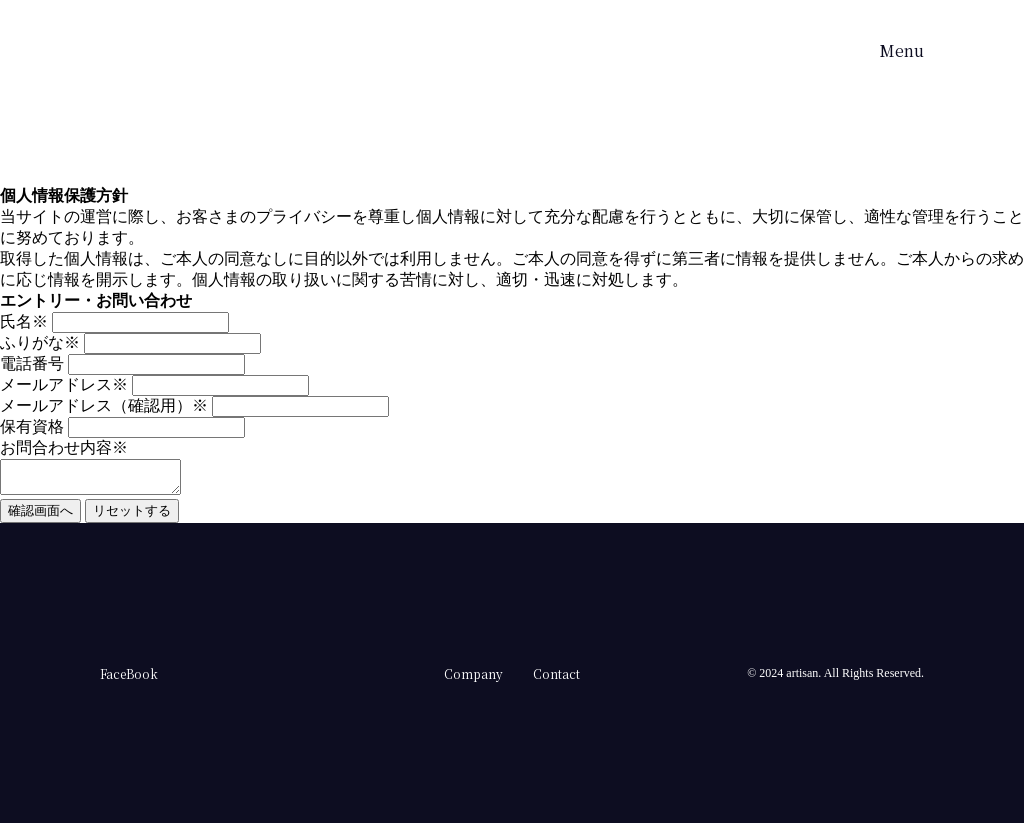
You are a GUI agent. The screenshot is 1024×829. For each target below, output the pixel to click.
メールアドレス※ (64, 384)
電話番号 (32, 363)
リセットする (132, 516)
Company (473, 679)
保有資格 (32, 426)
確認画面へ (40, 516)
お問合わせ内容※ (64, 447)
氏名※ (24, 321)
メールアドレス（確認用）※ (104, 405)
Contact (556, 679)
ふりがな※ (40, 342)
